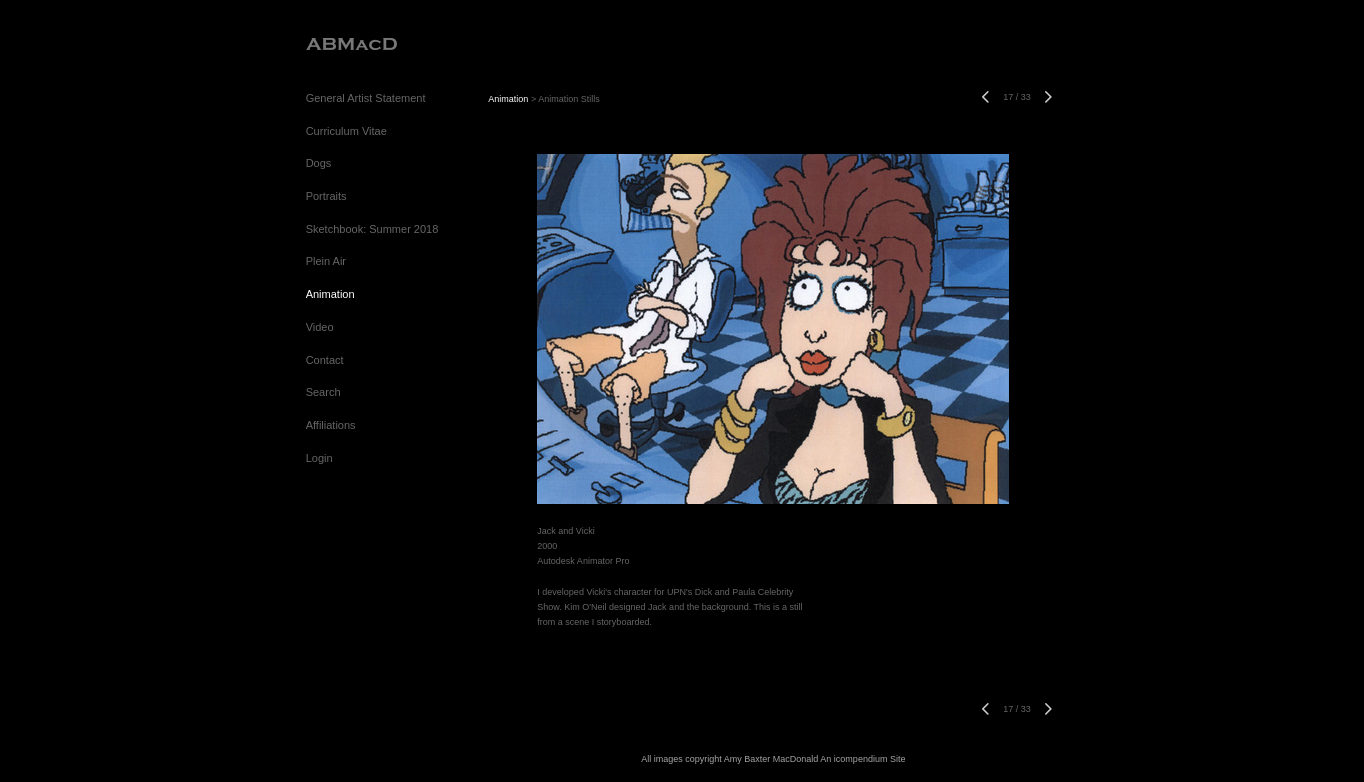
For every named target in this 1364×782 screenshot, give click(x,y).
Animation (330, 294)
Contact (325, 360)
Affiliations (331, 425)
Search (323, 392)
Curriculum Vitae (346, 131)
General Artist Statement (366, 98)
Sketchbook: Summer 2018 (372, 229)
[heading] (351, 44)
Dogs (319, 163)
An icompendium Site (862, 759)
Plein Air (326, 261)
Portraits (326, 196)
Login (319, 458)
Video (320, 327)
